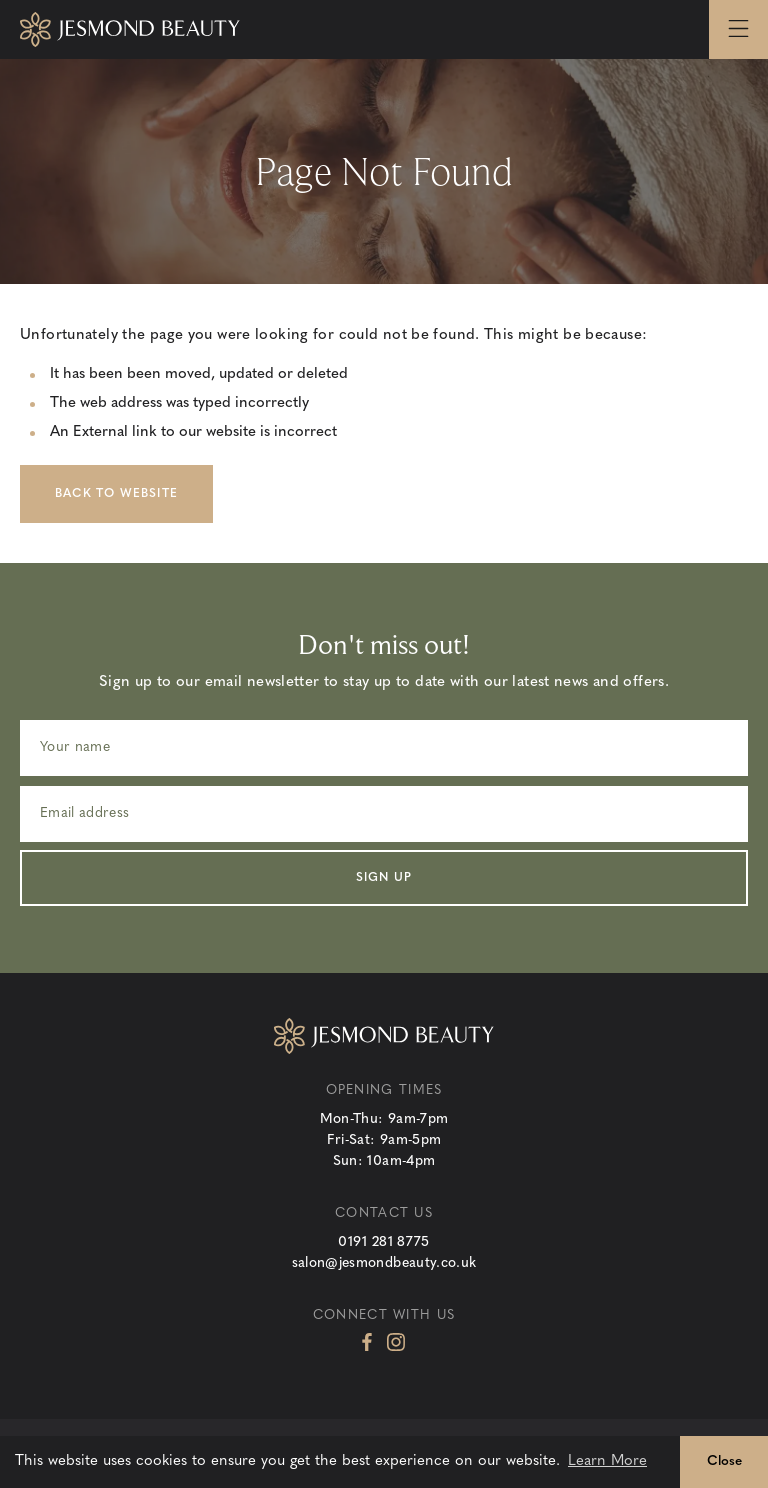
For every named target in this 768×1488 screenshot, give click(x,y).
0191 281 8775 (384, 1242)
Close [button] (724, 1461)
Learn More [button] (607, 1461)
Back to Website (116, 494)
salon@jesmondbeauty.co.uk (384, 1263)
